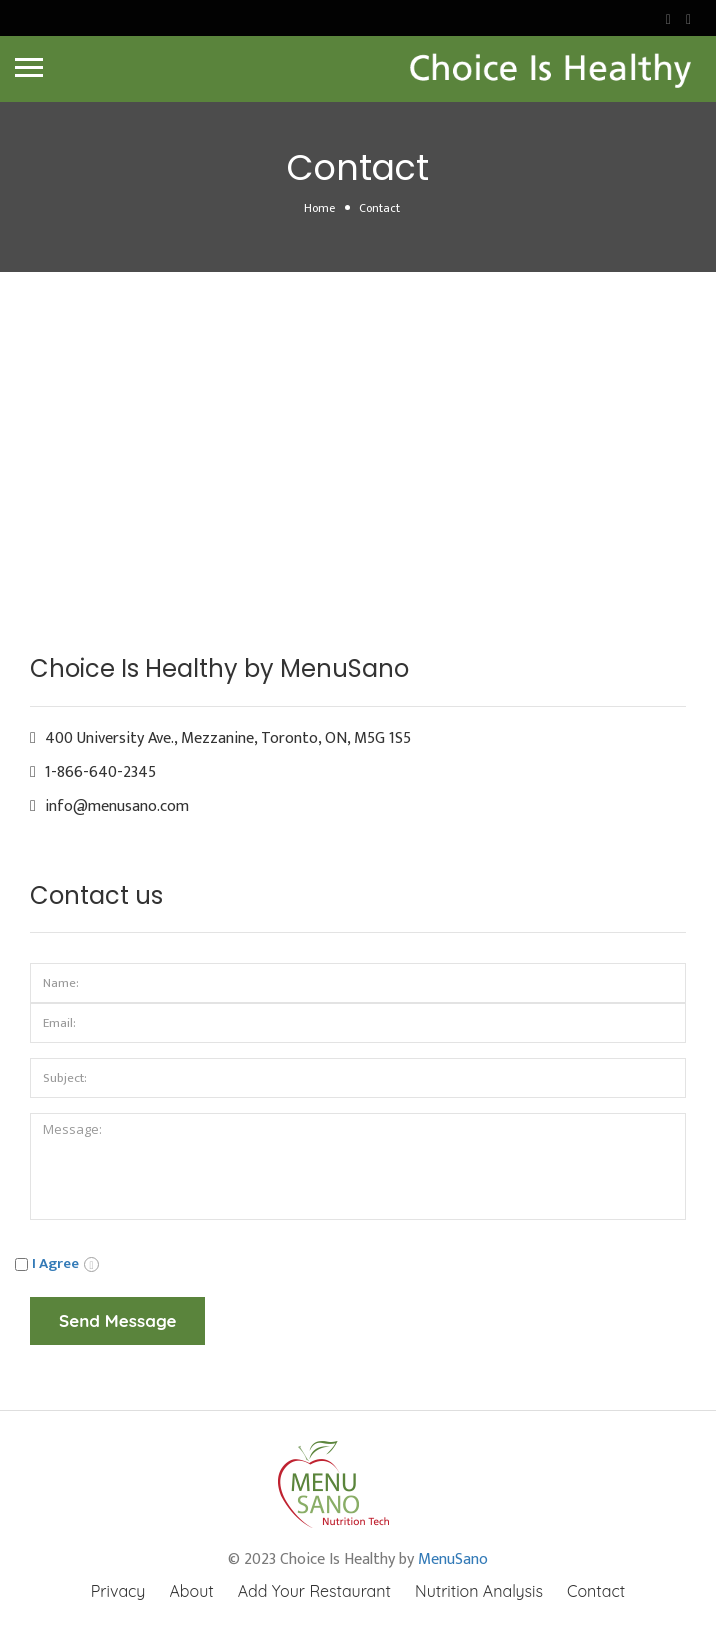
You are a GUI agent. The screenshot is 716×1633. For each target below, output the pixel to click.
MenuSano (453, 1559)
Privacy (118, 1591)
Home (319, 208)
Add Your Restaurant (314, 1591)
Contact (596, 1591)
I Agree (55, 1263)
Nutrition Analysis (479, 1591)
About (191, 1591)
